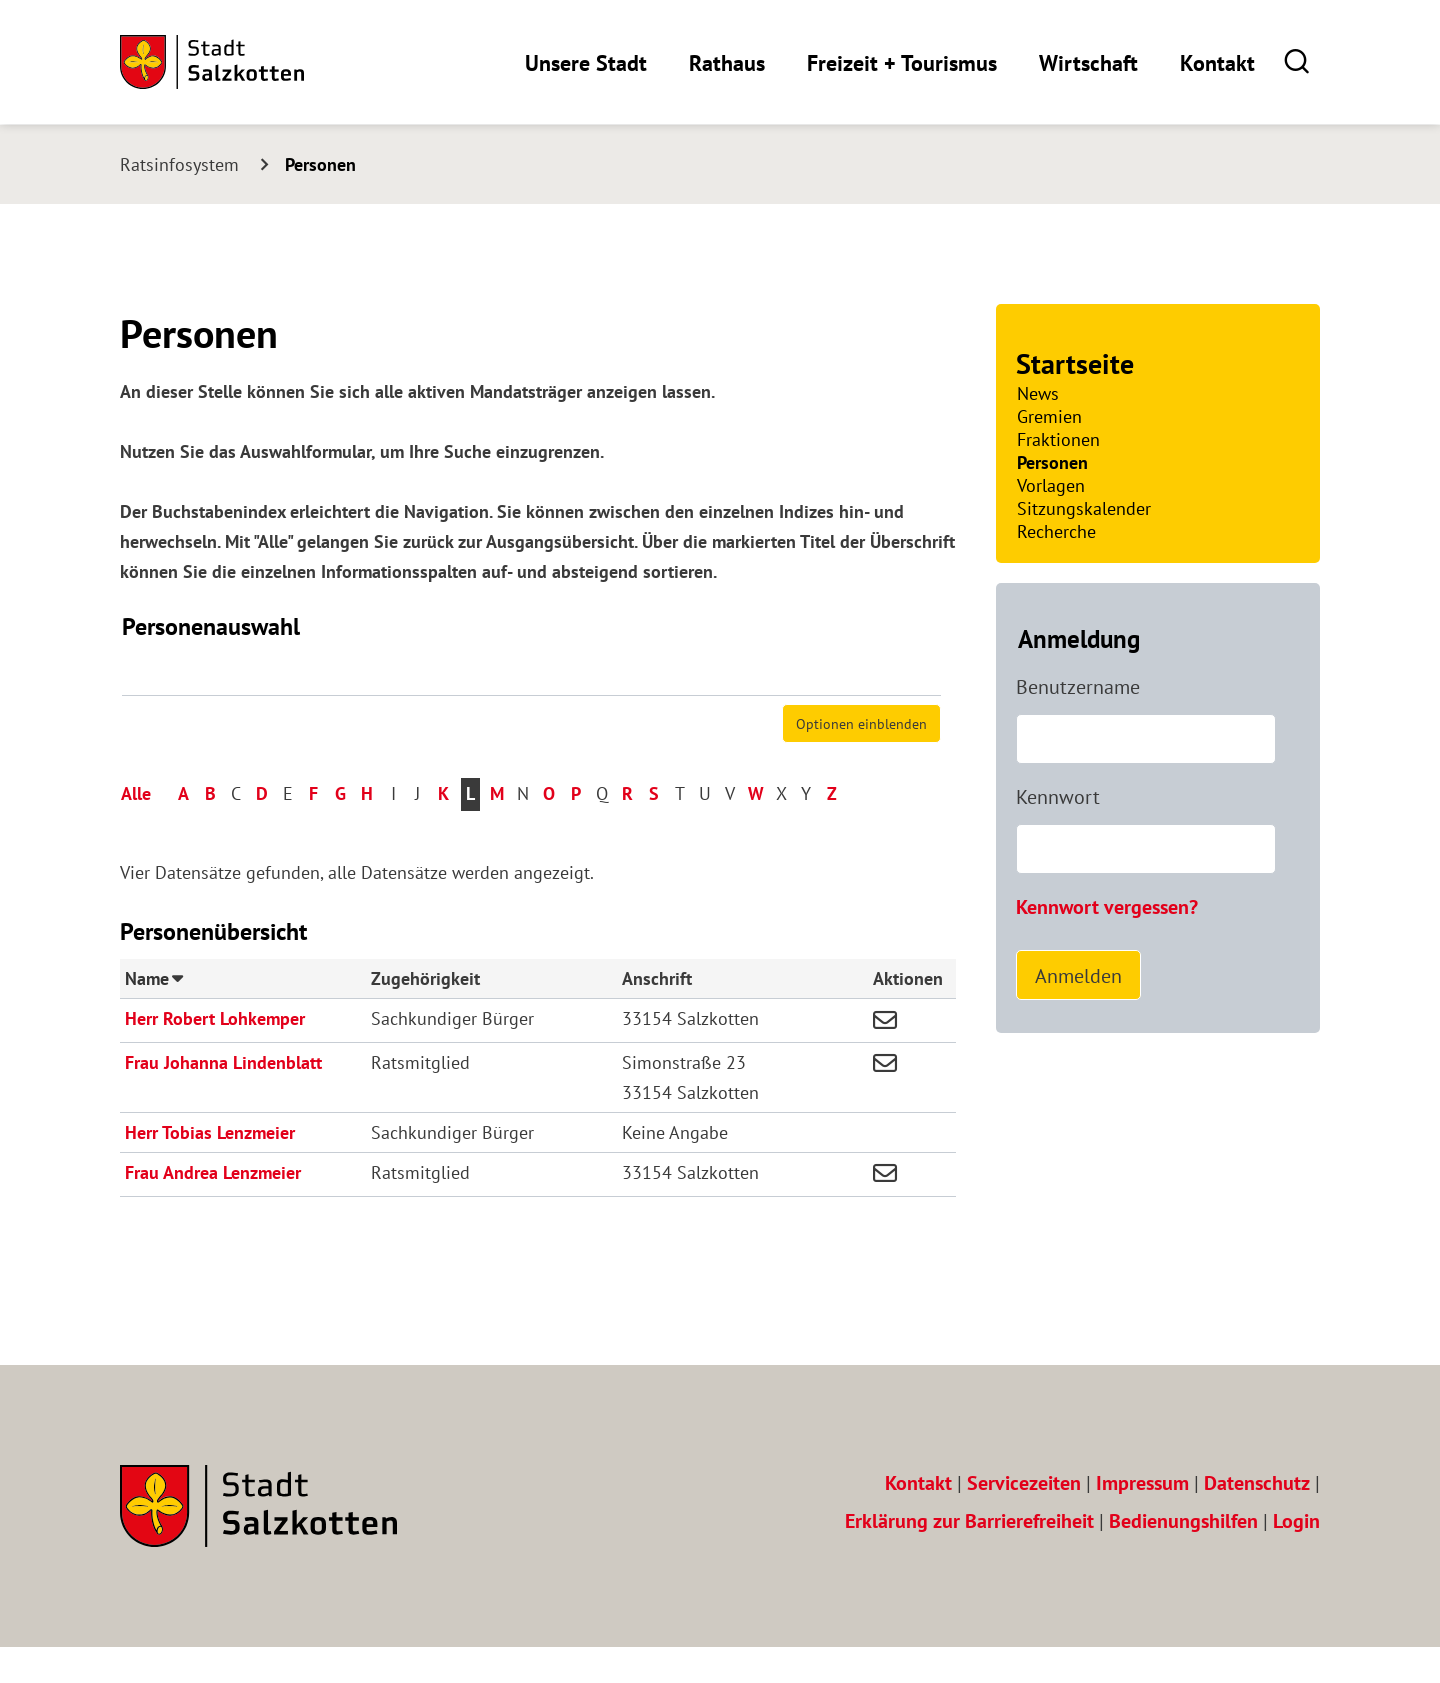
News (1038, 393)
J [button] (417, 829)
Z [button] (832, 829)
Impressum (1142, 1519)
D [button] (262, 829)
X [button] (781, 829)
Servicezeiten (1024, 1519)
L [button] (470, 829)
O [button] (549, 829)
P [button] (576, 829)
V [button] (730, 829)
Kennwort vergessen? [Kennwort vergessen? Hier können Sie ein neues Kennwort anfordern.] (1107, 907)
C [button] (236, 829)
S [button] (654, 829)
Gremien (1049, 416)
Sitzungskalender (1084, 508)
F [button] (313, 829)
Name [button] (153, 1013)
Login (1296, 1556)
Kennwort (1058, 797)
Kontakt (1217, 63)
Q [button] (602, 829)
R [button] (627, 829)
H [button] (367, 829)
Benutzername (1078, 687)
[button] (1297, 61)
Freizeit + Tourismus (902, 63)
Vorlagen (1051, 485)
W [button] (756, 829)
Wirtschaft (1088, 63)
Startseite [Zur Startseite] (1075, 363)
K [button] (443, 829)
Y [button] (806, 829)
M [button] (497, 829)
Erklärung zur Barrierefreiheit (969, 1556)
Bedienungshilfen (1183, 1556)
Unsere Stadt (586, 63)
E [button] (288, 829)
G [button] (340, 829)
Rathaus (727, 63)
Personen (1052, 462)
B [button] (210, 829)
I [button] (393, 829)
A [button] (183, 829)
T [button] (680, 829)
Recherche (1056, 531)
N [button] (523, 829)
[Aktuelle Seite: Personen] (312, 164)
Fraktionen (1058, 439)
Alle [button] (136, 829)
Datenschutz (1257, 1519)
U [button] (705, 829)
